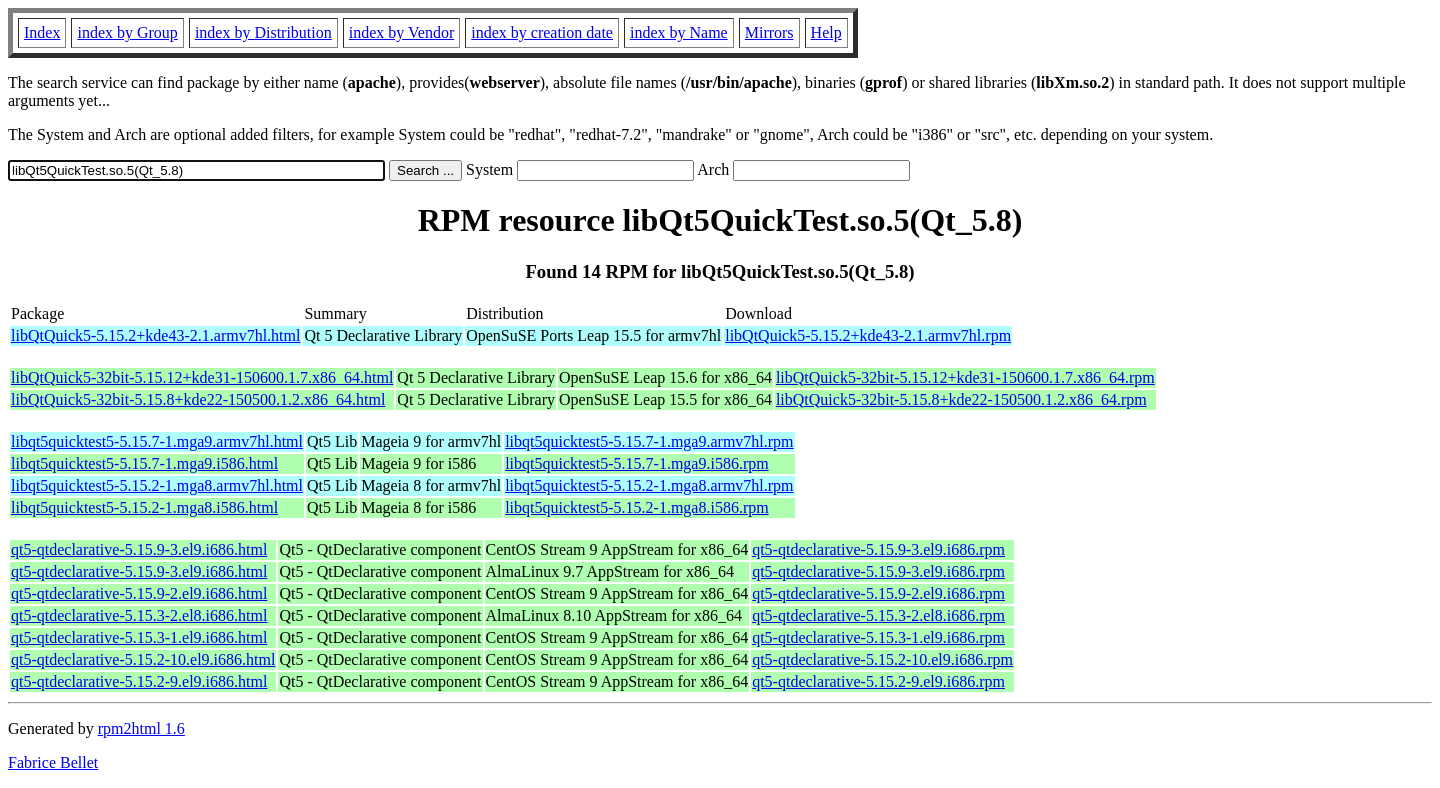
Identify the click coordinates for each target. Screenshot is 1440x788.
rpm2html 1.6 (141, 728)
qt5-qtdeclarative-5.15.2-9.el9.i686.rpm (878, 681)
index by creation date (542, 32)
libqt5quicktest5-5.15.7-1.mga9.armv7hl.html (157, 441)
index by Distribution (263, 32)
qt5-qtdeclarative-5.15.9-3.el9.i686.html (139, 549)
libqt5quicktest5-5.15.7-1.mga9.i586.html (144, 463)
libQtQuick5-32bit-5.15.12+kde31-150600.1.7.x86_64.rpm (965, 377)
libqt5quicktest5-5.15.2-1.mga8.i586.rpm (637, 507)
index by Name (679, 32)
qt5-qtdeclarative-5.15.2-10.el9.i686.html (143, 659)
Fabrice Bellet (53, 762)
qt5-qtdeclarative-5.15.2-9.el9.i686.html (139, 681)
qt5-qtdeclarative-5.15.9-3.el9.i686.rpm (878, 549)
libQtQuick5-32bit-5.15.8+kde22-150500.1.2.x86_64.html (198, 399)
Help (826, 32)
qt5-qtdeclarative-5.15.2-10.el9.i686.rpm (882, 659)
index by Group (127, 32)
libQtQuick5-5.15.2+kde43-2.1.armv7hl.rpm (868, 335)
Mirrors (769, 32)
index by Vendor (401, 32)
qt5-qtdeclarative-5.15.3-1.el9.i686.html (139, 637)
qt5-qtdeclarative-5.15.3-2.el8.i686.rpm (878, 615)
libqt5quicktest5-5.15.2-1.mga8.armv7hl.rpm (649, 485)
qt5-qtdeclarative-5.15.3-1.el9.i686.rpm (878, 637)
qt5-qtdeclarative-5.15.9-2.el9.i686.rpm (878, 593)
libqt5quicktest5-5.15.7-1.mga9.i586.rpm (637, 463)
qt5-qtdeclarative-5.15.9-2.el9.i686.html (139, 593)
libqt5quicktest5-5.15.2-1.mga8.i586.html (144, 507)
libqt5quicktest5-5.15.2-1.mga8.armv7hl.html (157, 485)
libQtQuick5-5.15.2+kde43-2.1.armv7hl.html (155, 335)
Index (42, 32)
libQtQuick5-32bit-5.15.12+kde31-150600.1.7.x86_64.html (202, 377)
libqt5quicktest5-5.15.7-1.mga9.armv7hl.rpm (649, 441)
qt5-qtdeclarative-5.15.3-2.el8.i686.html (139, 615)
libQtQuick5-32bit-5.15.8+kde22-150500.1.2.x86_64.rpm (961, 399)
